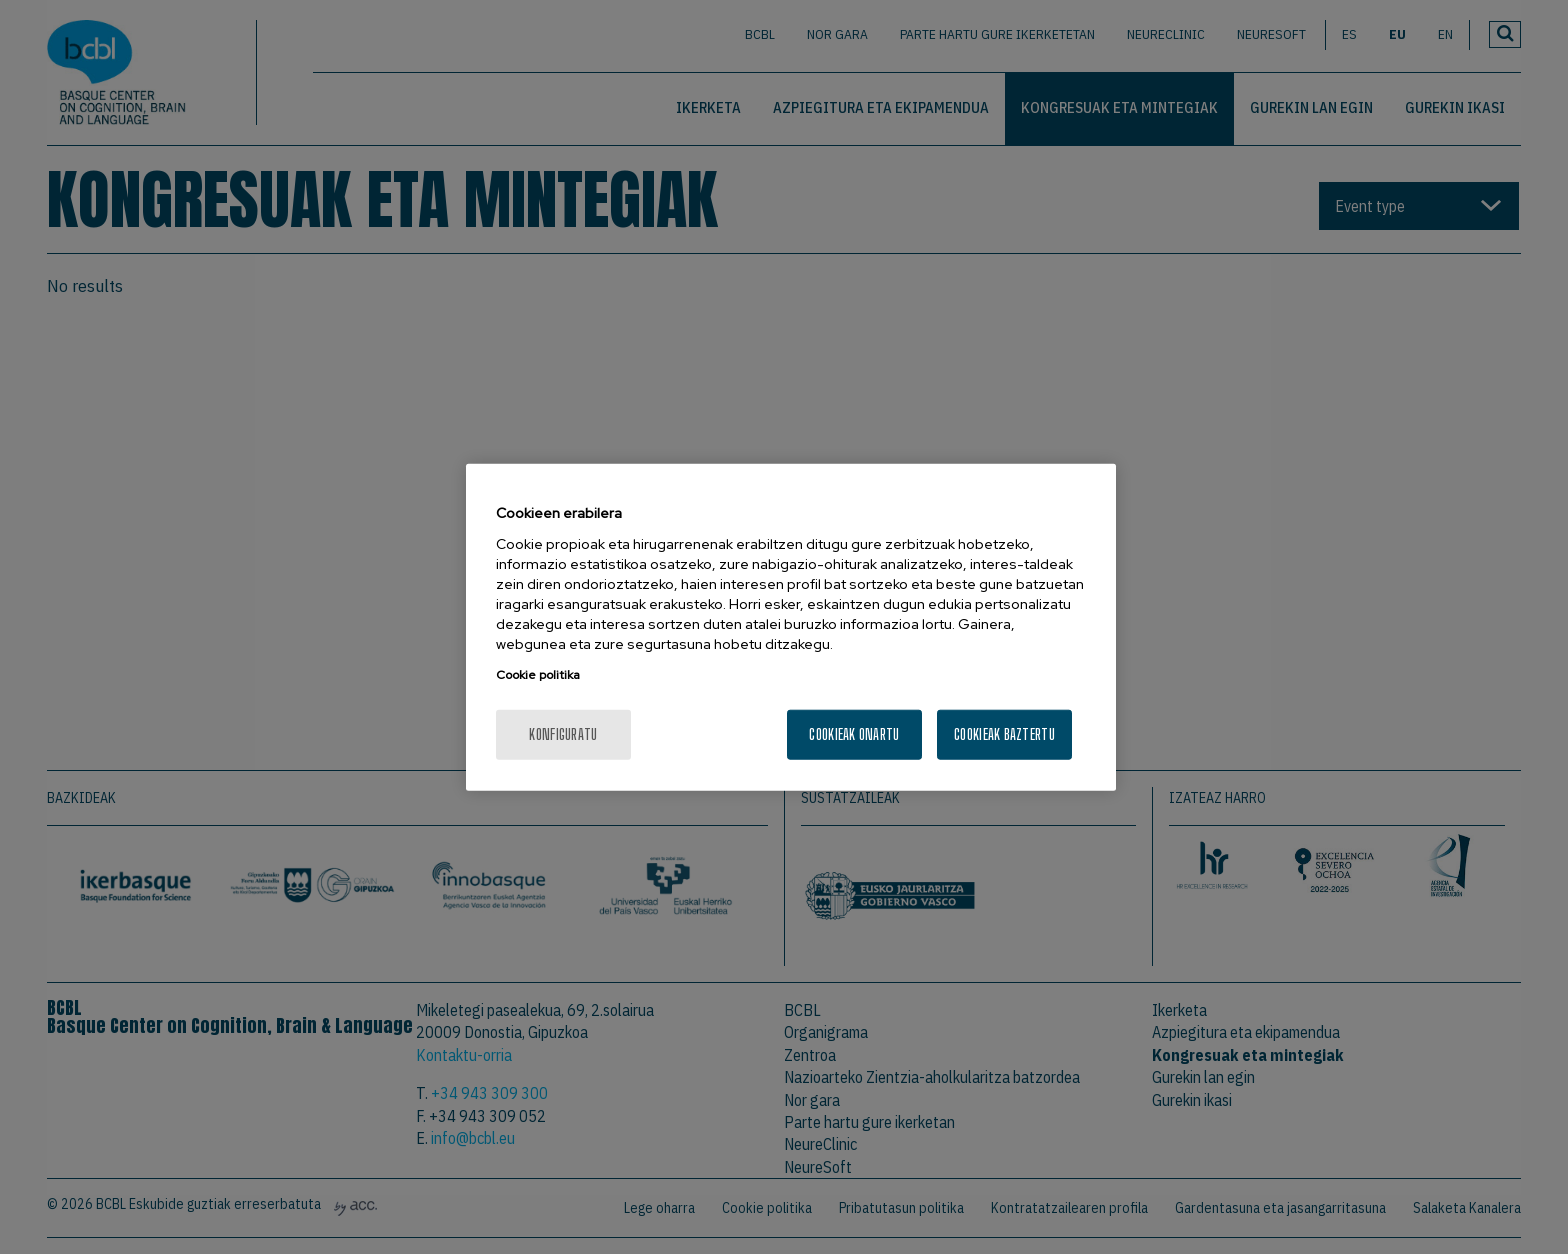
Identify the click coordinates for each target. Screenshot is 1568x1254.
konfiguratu (563, 733)
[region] (791, 627)
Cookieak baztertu (1004, 733)
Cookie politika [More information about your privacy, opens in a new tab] (538, 674)
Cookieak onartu (854, 733)
